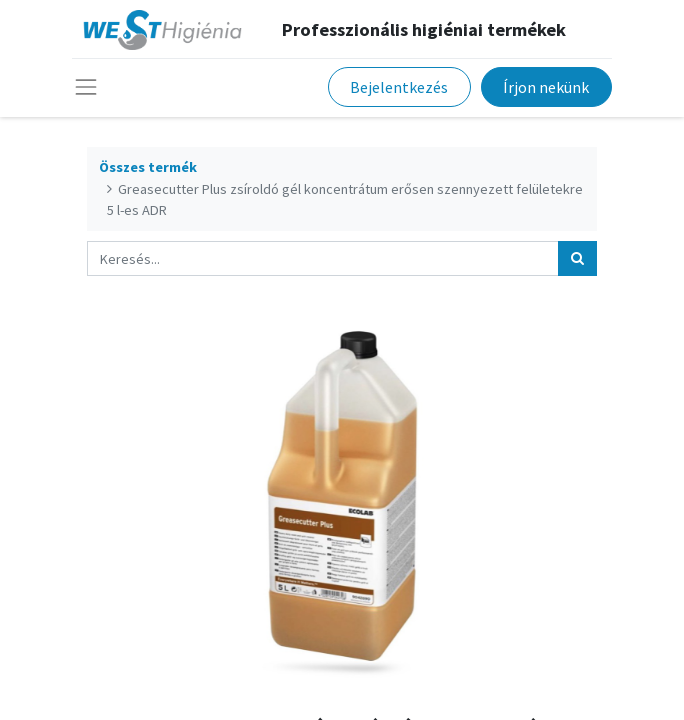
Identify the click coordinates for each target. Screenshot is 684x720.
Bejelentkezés (399, 87)
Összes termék (148, 167)
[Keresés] (577, 258)
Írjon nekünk (546, 87)
